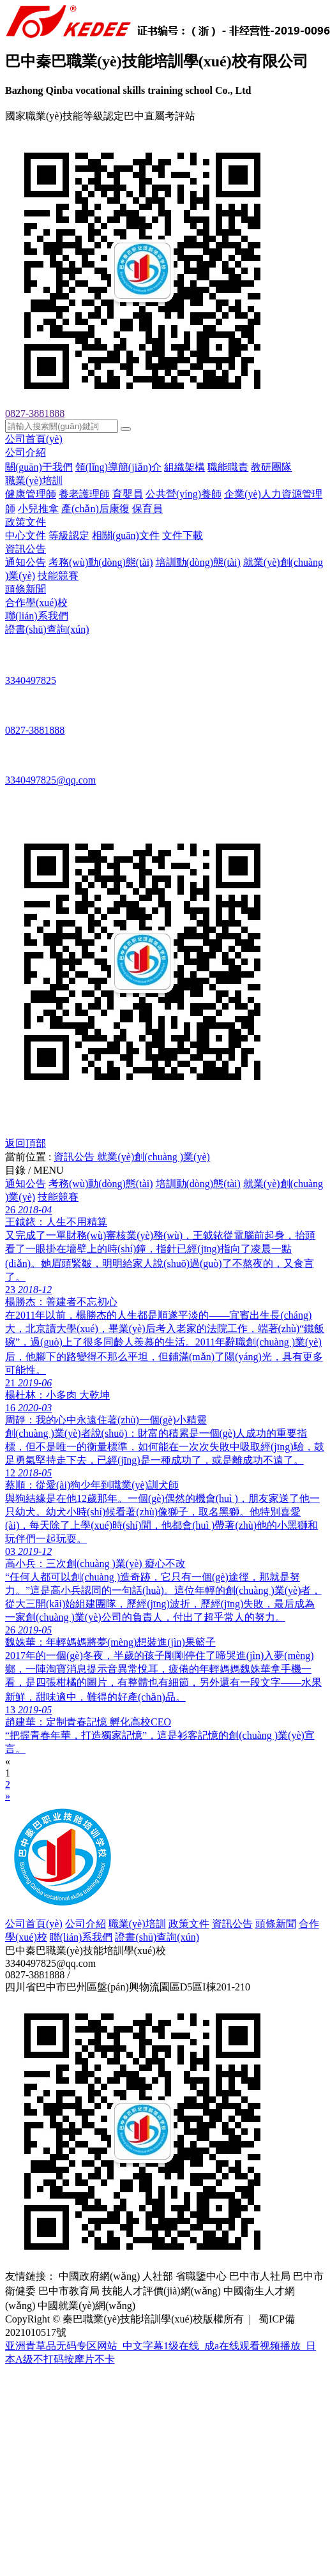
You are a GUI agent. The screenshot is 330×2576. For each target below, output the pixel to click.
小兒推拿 (38, 508)
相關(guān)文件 (126, 535)
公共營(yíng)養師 (183, 494)
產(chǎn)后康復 (95, 508)
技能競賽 (58, 575)
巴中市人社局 (259, 2276)
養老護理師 (84, 494)
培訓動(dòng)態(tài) (198, 562)
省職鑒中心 (201, 2276)
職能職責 (227, 467)
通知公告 (25, 562)
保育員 (147, 508)
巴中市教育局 (69, 2290)
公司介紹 (25, 452)
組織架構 (184, 467)
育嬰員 (127, 494)
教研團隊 (271, 467)
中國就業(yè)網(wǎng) (86, 2305)
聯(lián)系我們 (36, 615)
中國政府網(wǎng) (99, 2276)
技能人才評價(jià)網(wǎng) (161, 2290)
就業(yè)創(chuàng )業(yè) (153, 1156)
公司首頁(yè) (34, 439)
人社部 (157, 2276)
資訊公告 (25, 548)
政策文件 (25, 522)
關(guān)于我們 (39, 467)
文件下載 (182, 535)
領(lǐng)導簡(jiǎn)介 (118, 467)
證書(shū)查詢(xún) (47, 629)
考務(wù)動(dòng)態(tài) (101, 562)
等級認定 (69, 535)
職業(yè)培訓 (34, 480)
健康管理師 (30, 494)
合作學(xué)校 (36, 602)
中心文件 (25, 535)
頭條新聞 (25, 589)
